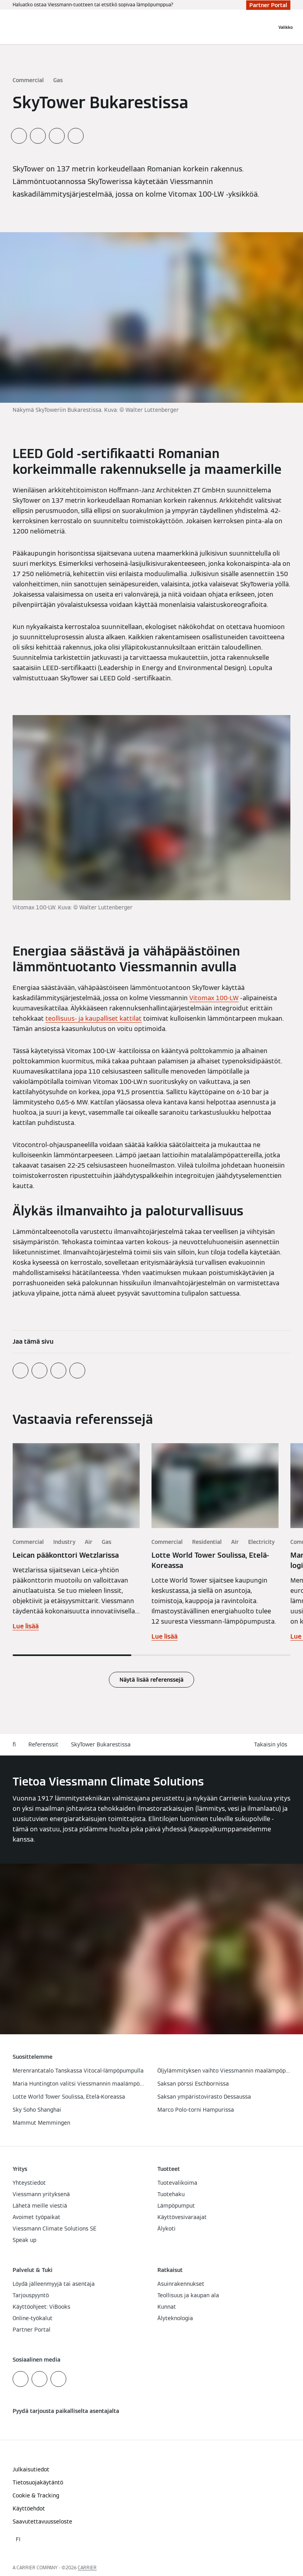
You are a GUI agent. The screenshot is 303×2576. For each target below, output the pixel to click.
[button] (272, 1744)
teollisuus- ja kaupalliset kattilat (93, 1018)
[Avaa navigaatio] (285, 26)
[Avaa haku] (267, 27)
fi (14, 1744)
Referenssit (43, 1744)
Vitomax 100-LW (214, 998)
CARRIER (87, 2567)
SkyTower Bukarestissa (101, 1744)
